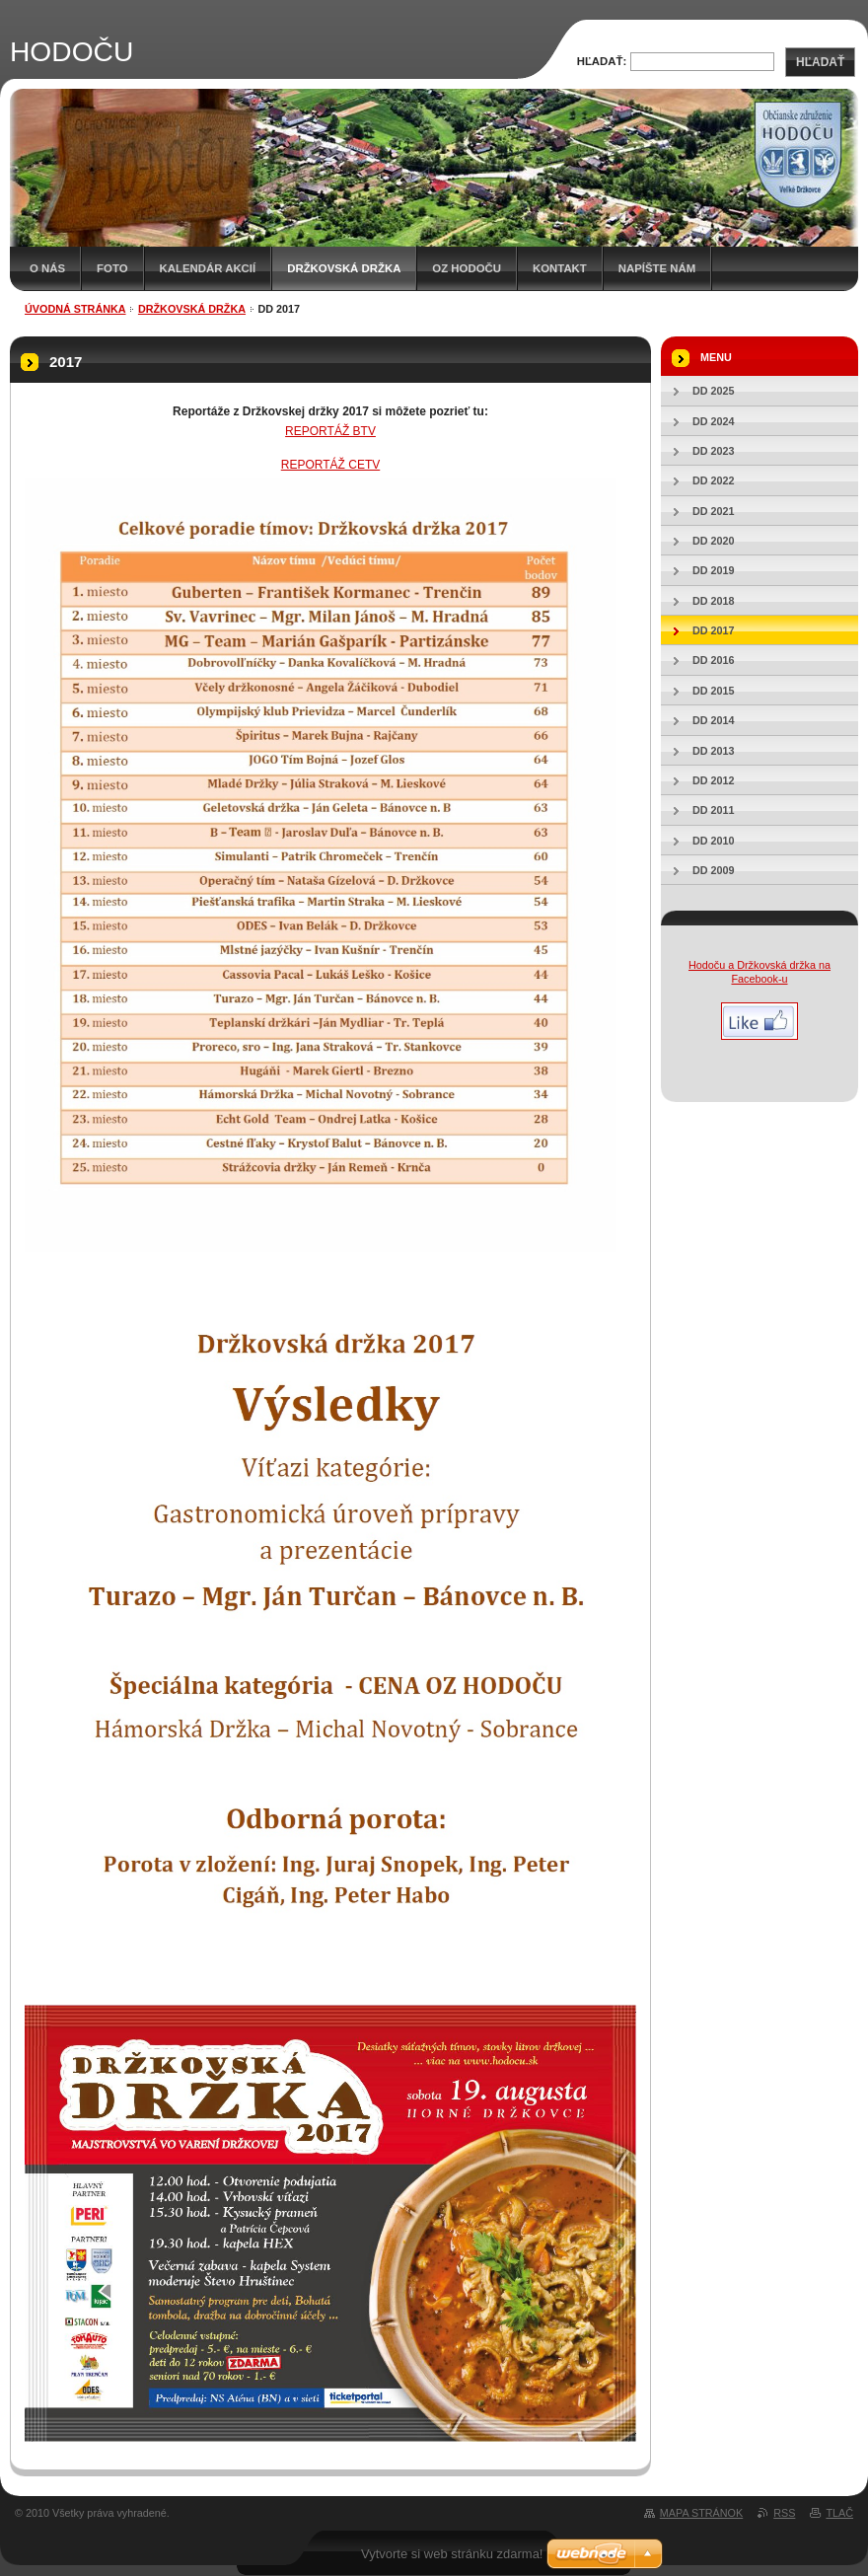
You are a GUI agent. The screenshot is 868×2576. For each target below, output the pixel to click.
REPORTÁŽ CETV (330, 465)
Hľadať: (602, 61)
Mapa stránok (701, 2513)
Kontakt (560, 268)
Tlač (839, 2513)
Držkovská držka (343, 268)
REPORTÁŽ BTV (330, 431)
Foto (112, 268)
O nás (47, 268)
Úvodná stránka (75, 309)
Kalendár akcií (208, 268)
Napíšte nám (656, 268)
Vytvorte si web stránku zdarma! (451, 2553)
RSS (784, 2513)
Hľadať (820, 62)
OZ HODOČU (466, 268)
